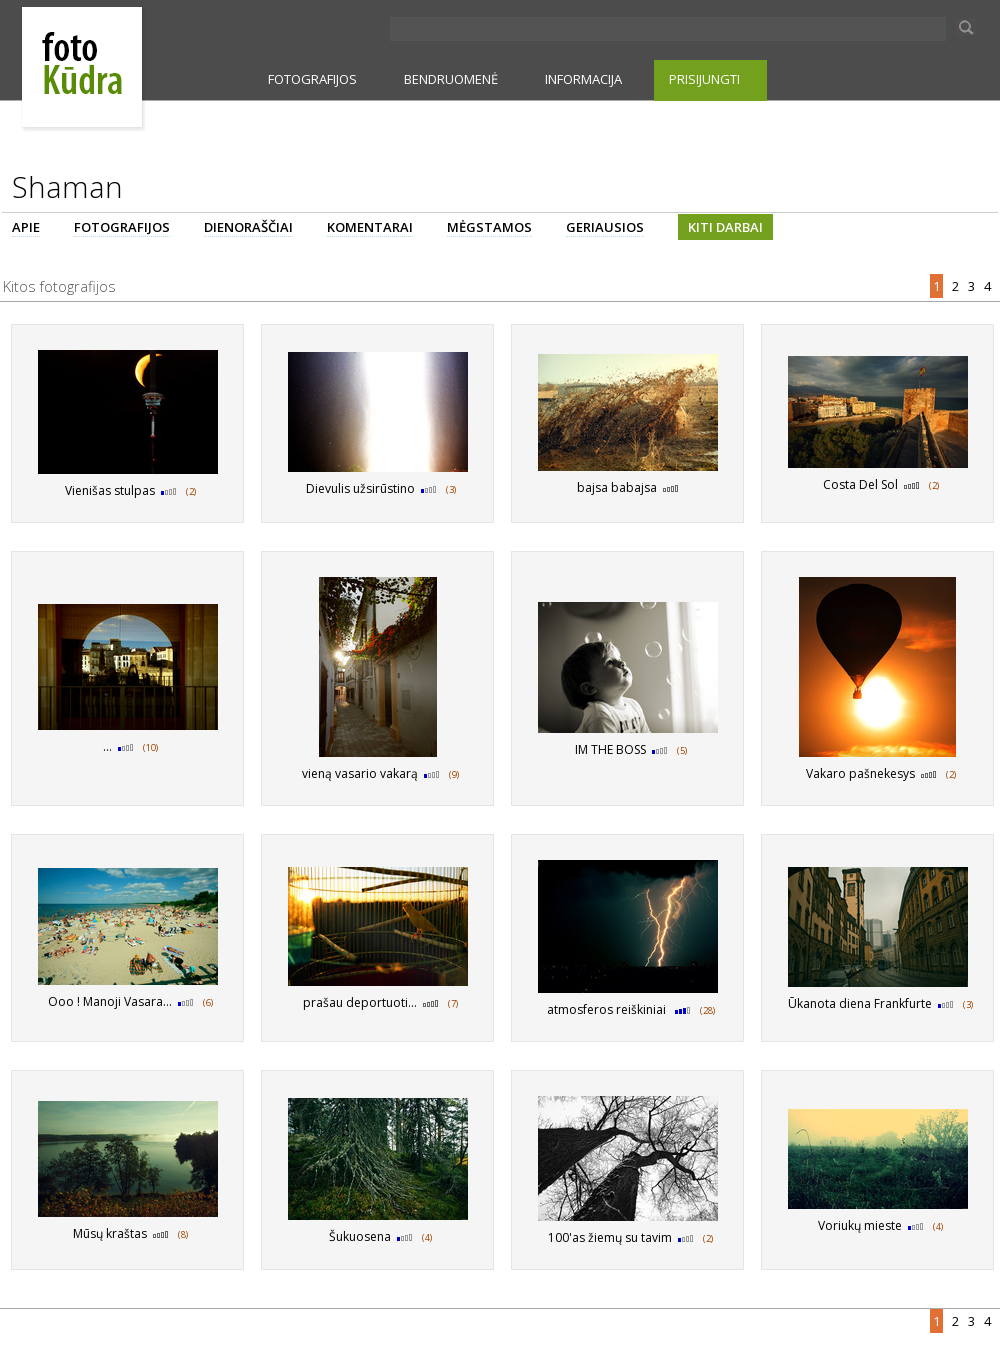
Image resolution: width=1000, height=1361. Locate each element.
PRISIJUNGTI (704, 79)
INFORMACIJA (583, 79)
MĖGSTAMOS (489, 227)
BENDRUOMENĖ (451, 79)
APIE (26, 227)
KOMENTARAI (370, 227)
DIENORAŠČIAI (248, 227)
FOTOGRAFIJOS (312, 79)
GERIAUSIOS (605, 227)
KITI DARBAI (725, 227)
